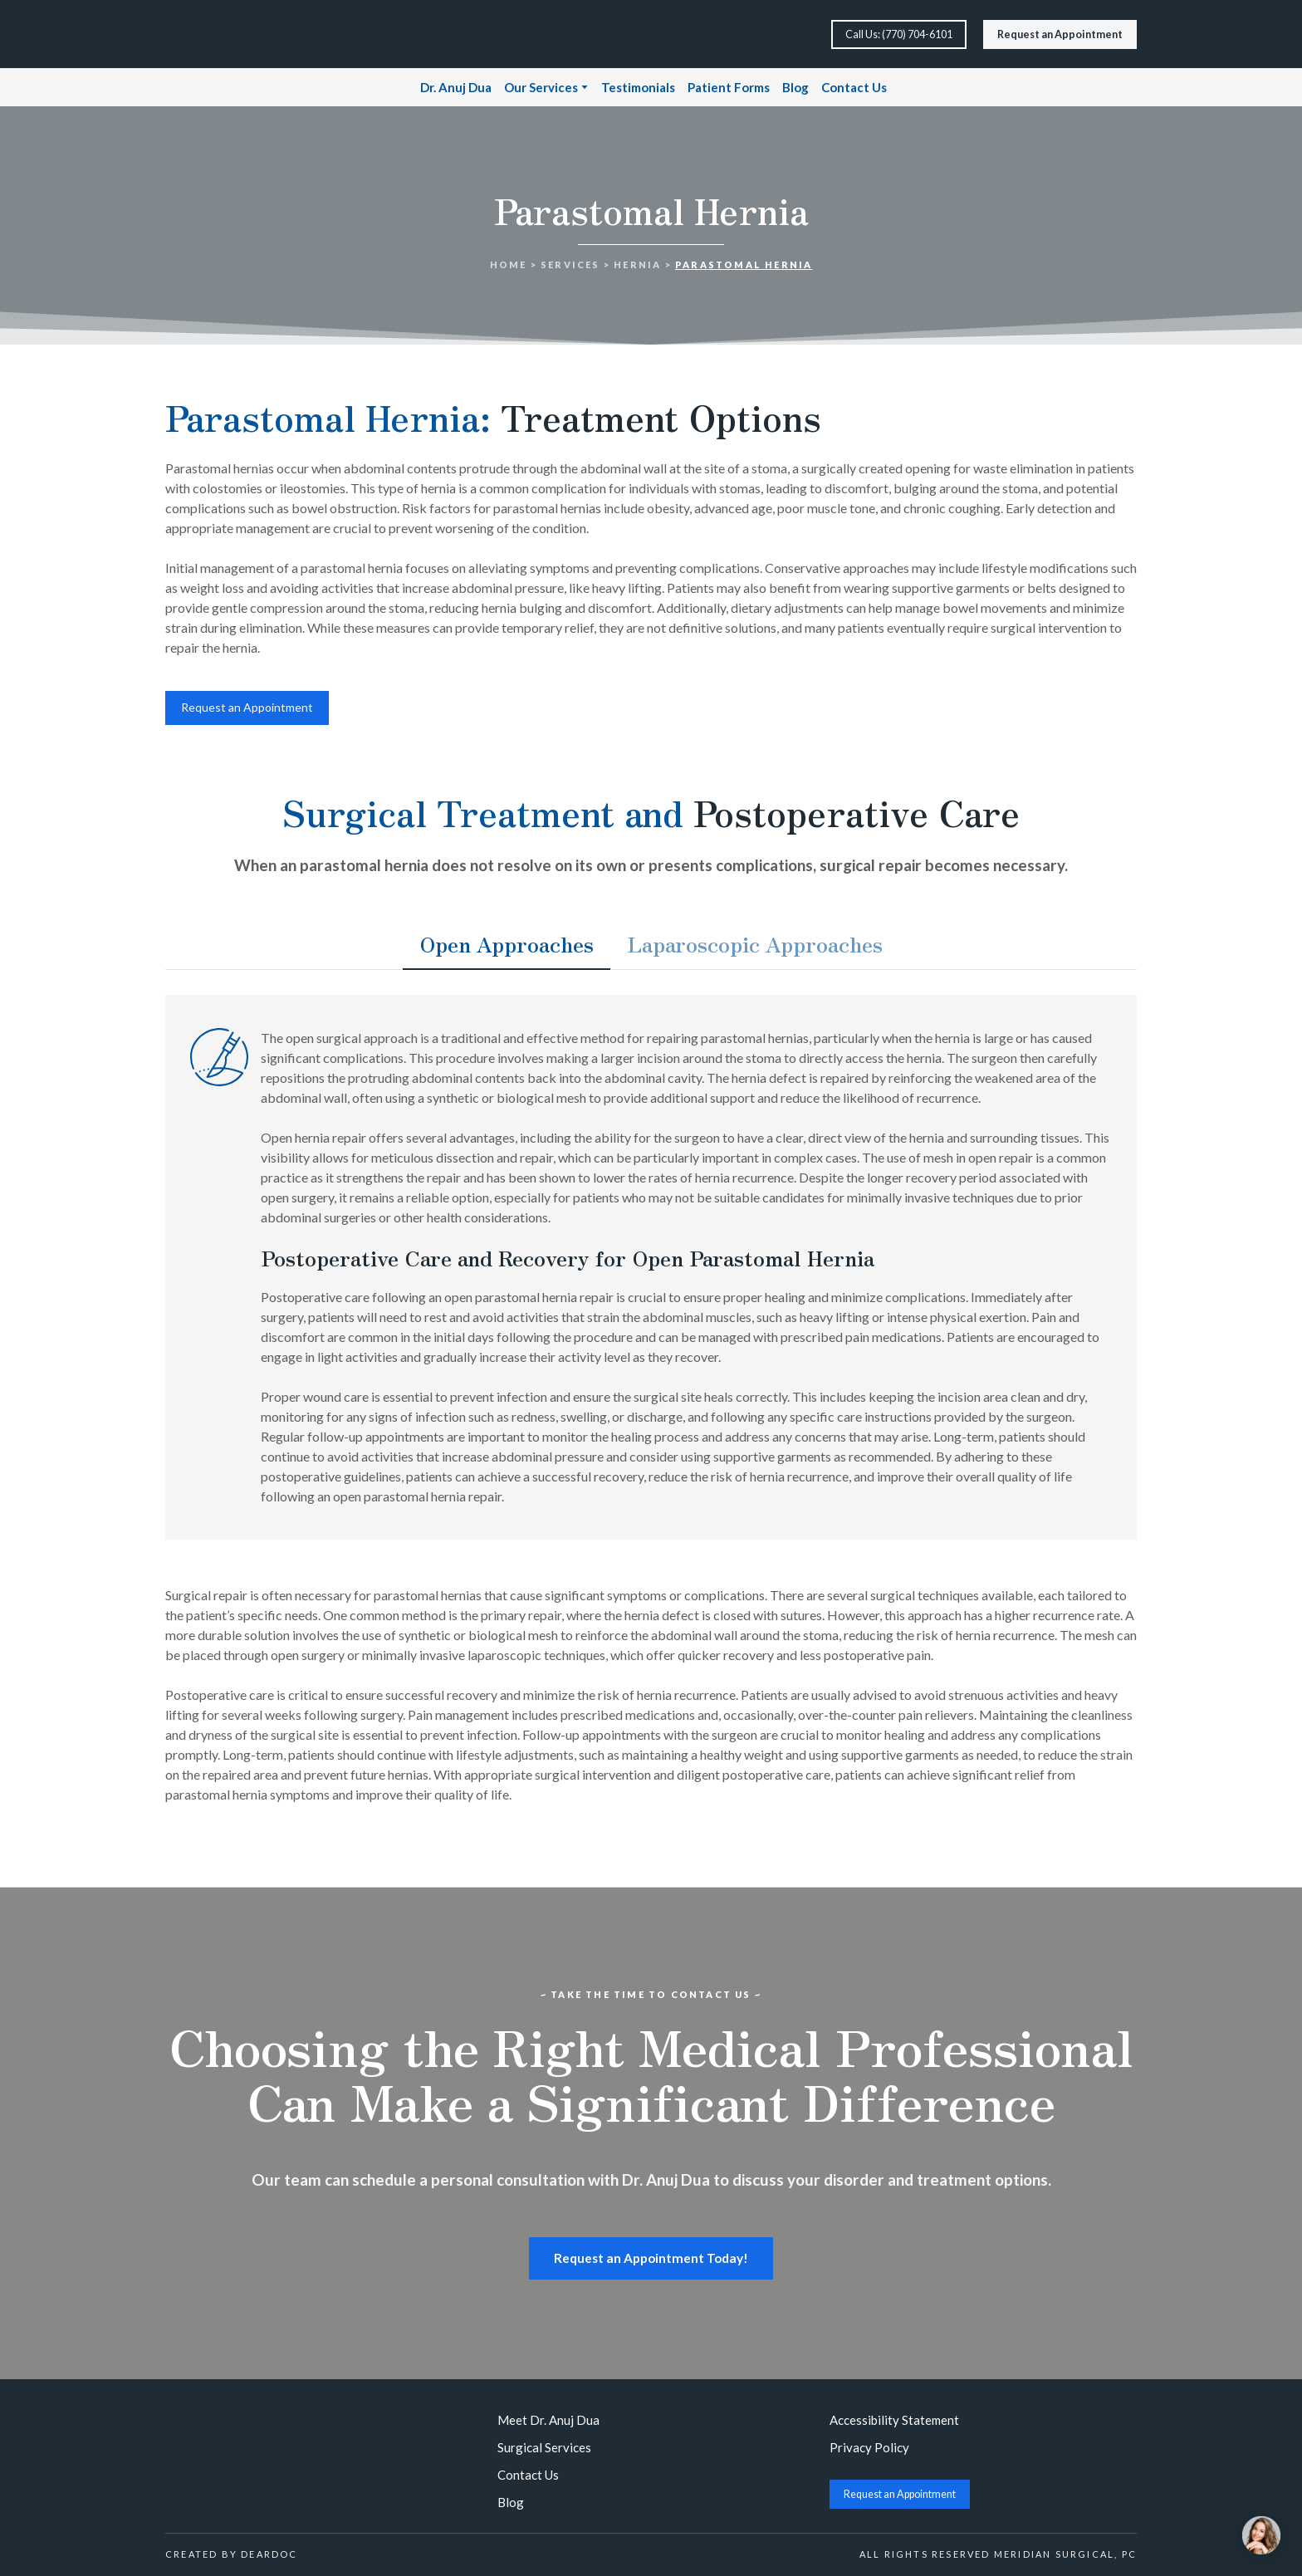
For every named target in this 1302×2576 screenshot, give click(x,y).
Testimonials (638, 87)
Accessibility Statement (894, 2419)
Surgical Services (544, 2447)
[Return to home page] (221, 34)
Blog (795, 87)
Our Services (541, 87)
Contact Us (854, 87)
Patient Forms (729, 87)
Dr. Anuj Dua (456, 87)
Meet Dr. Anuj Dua (548, 2419)
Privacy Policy (869, 2447)
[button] (899, 34)
